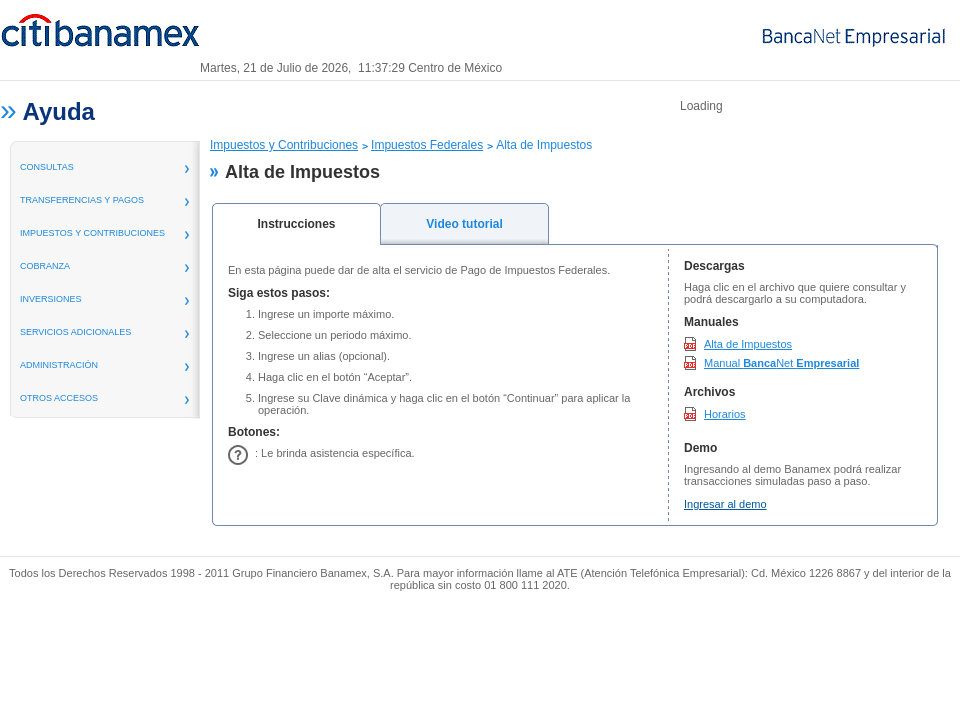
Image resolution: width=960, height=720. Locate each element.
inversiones (51, 299)
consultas (47, 167)
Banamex (100, 38)
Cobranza (45, 266)
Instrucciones (296, 224)
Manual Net (781, 363)
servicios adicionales (75, 332)
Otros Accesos (59, 398)
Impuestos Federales (427, 145)
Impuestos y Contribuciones (92, 233)
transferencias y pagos (82, 200)
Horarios (725, 414)
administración (59, 365)
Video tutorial (464, 224)
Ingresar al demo (725, 504)
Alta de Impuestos (748, 344)
